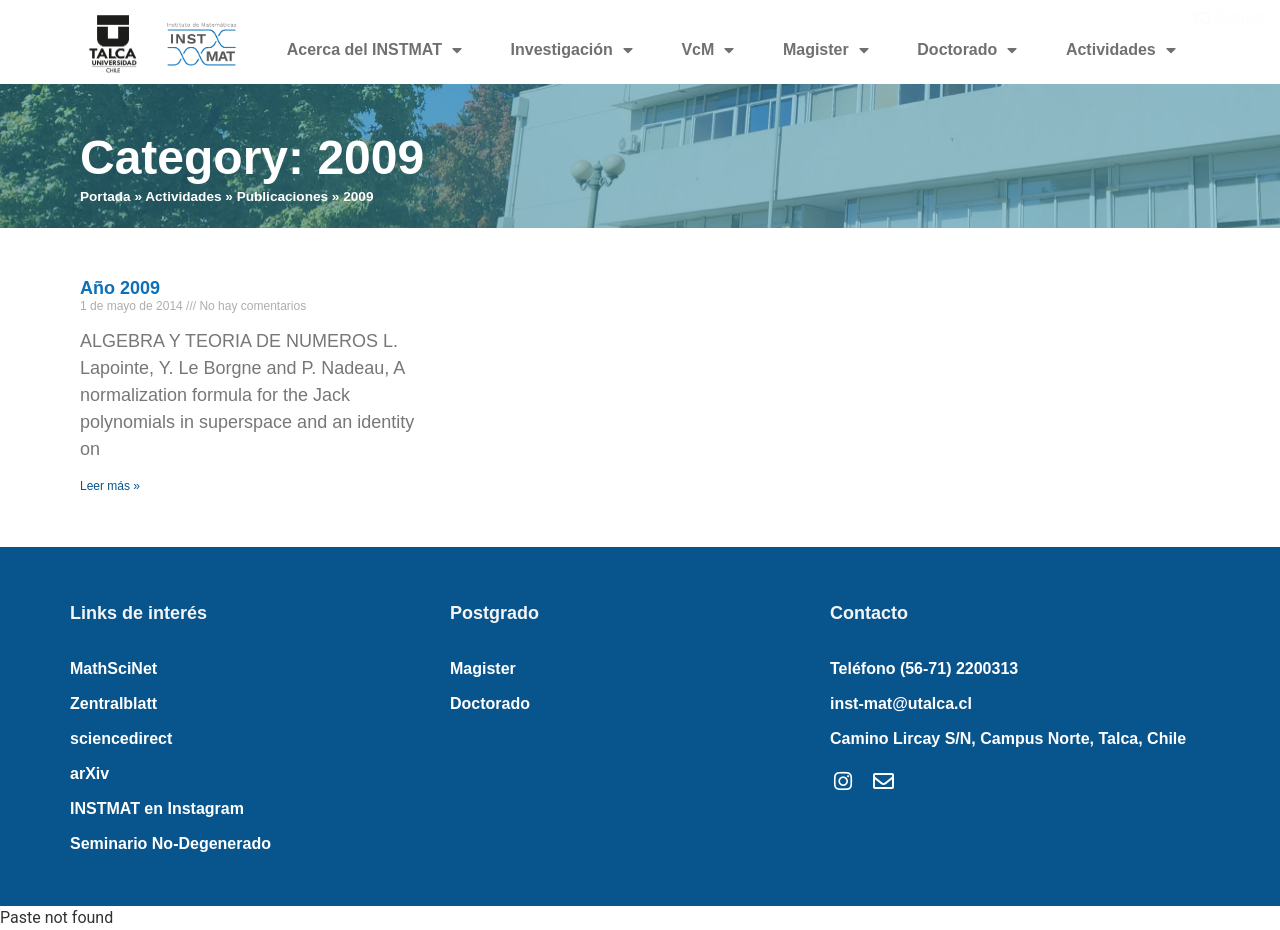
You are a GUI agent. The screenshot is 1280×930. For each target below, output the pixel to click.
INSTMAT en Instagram (157, 808)
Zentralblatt (113, 703)
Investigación (572, 50)
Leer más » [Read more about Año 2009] (110, 486)
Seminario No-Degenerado (170, 843)
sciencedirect (121, 738)
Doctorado (967, 50)
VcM (707, 50)
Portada (105, 196)
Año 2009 (120, 288)
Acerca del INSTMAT (374, 50)
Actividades (1121, 50)
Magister (826, 50)
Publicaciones (282, 196)
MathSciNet (113, 668)
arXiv (89, 773)
